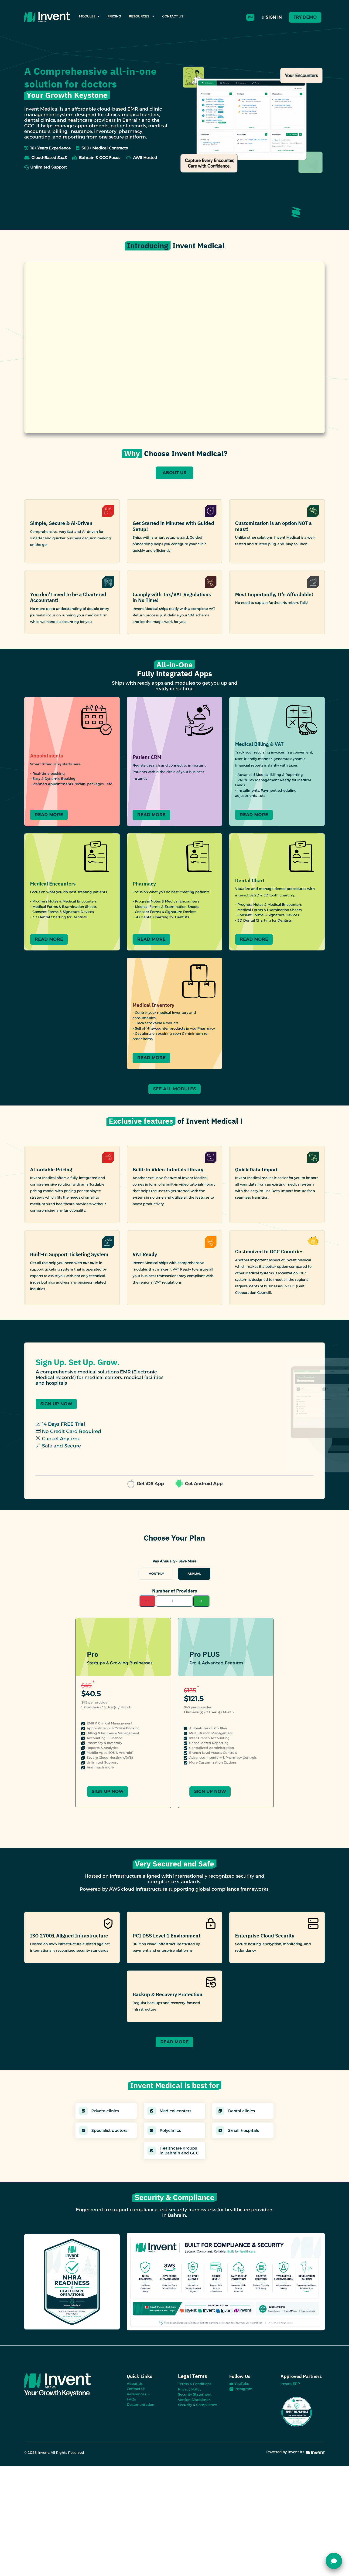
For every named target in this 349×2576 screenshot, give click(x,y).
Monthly (156, 1681)
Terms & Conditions (194, 2534)
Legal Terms (192, 2526)
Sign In (272, 17)
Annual (194, 1681)
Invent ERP (290, 2539)
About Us (135, 2534)
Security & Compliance (197, 2554)
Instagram (241, 2539)
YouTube (239, 2534)
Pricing (114, 16)
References (137, 2544)
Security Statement (195, 2544)
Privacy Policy (189, 2539)
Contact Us (172, 16)
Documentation (140, 2554)
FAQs (131, 2549)
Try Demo (305, 17)
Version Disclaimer (194, 2549)
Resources (141, 16)
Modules (89, 16)
